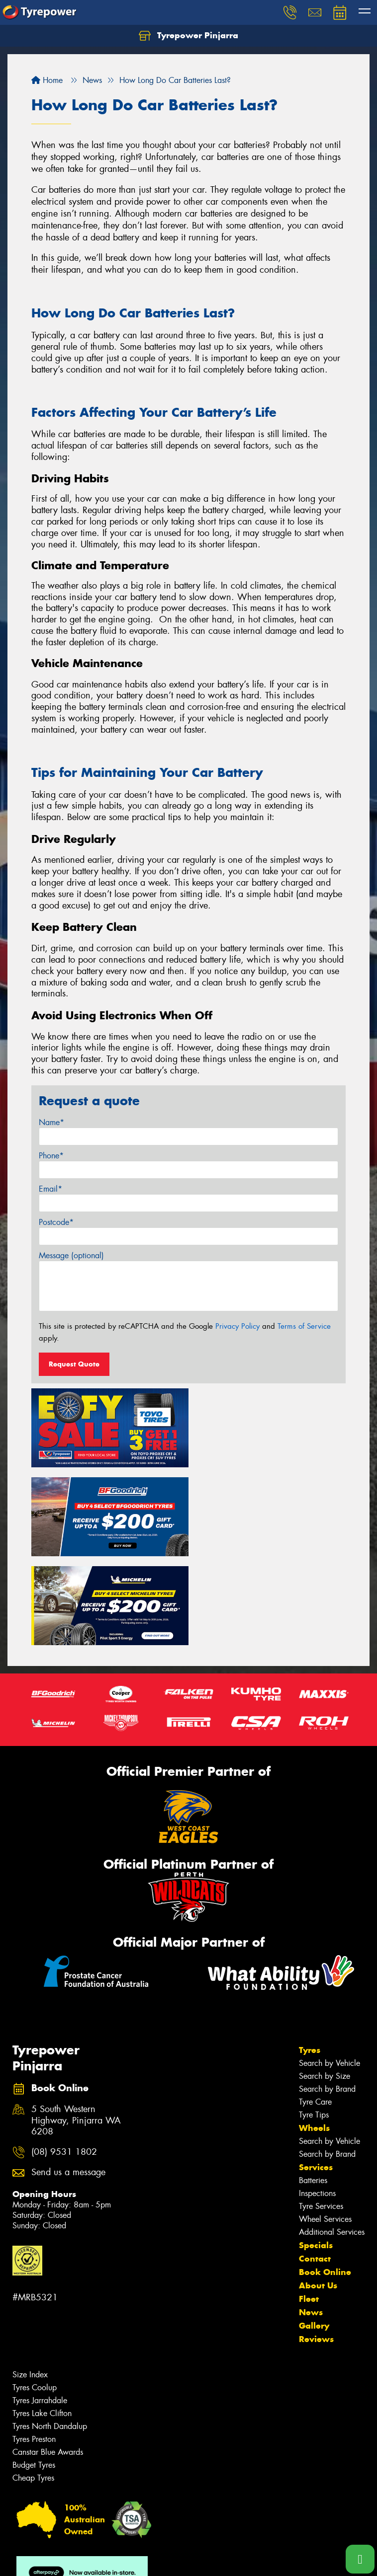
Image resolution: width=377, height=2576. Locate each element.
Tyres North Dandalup (49, 2334)
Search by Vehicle (329, 1971)
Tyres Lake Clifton (42, 2321)
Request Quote (74, 1364)
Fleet (309, 2206)
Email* (50, 1189)
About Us (318, 2193)
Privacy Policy (237, 1326)
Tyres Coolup (34, 2295)
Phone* (51, 1155)
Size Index (30, 2282)
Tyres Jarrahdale (39, 2308)
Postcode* (56, 1222)
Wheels (314, 2035)
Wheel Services (325, 2126)
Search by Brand (327, 1996)
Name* (51, 1122)
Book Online (325, 2179)
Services (316, 2074)
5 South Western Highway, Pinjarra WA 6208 (76, 2028)
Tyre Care (315, 2009)
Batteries (313, 2088)
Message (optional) (71, 1255)
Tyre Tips (314, 2022)
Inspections (317, 2101)
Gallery (314, 2233)
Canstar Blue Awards (47, 2359)
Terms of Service (304, 1326)
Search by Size (324, 1983)
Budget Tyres (33, 2372)
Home (47, 80)
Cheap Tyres (33, 2385)
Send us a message (68, 2080)
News (311, 2219)
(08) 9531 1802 (64, 2059)
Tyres (309, 1957)
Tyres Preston (34, 2347)
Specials (316, 2152)
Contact (315, 2166)
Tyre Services (321, 2114)
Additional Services (332, 2139)
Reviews (316, 2246)
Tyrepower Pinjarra (188, 36)
